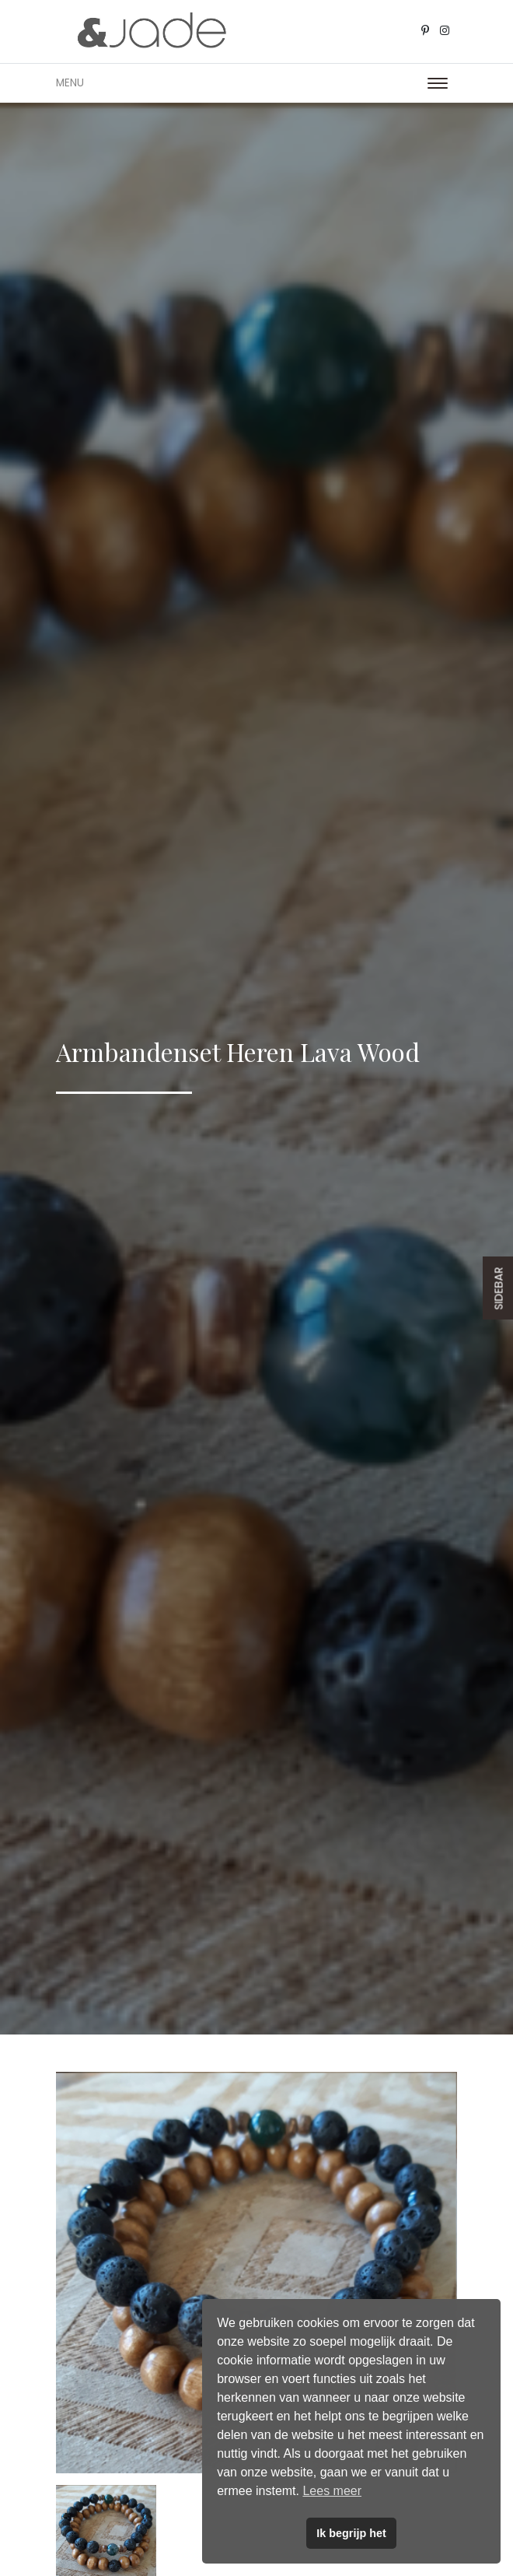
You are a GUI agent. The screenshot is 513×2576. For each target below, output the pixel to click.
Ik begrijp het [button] (351, 2533)
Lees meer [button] (331, 2490)
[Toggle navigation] (437, 83)
